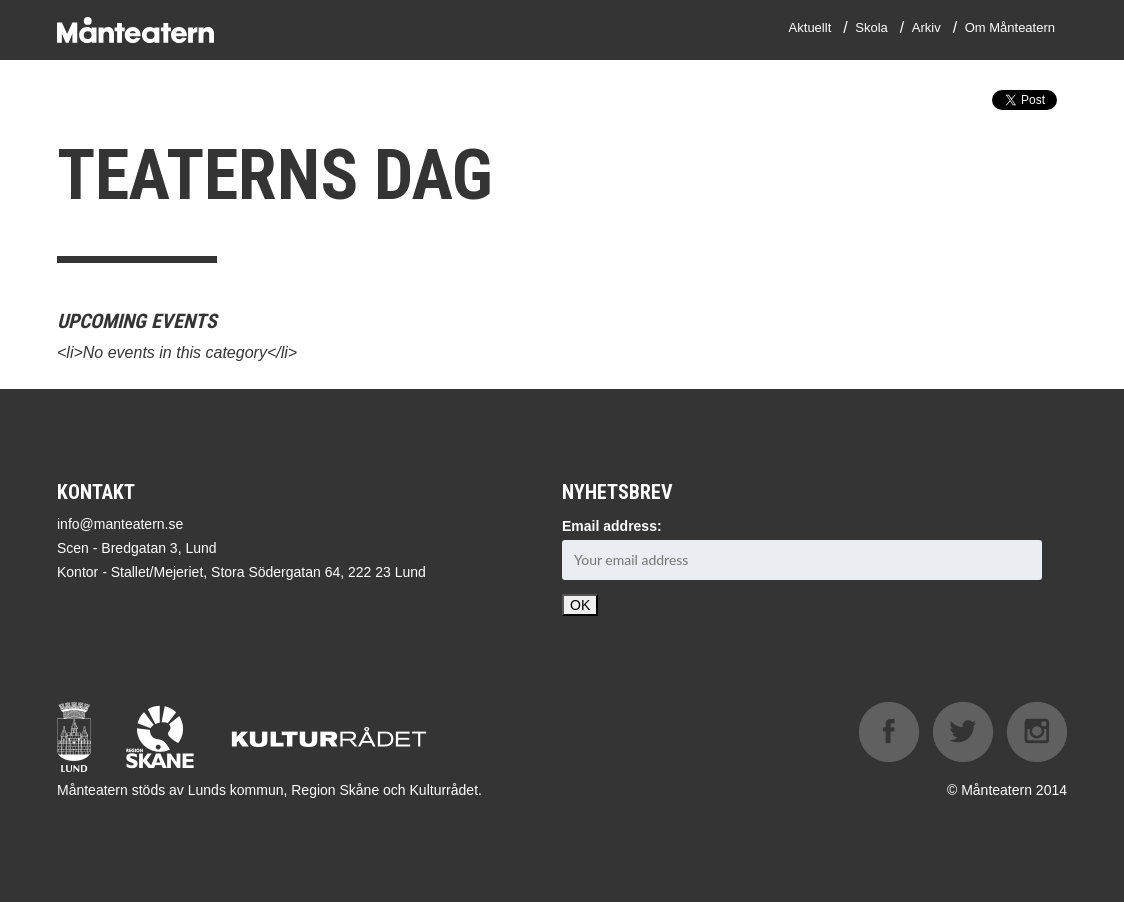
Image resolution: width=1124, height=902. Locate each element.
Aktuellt (810, 27)
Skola (871, 27)
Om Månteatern (1010, 27)
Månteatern (135, 30)
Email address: (612, 526)
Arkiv (926, 27)
